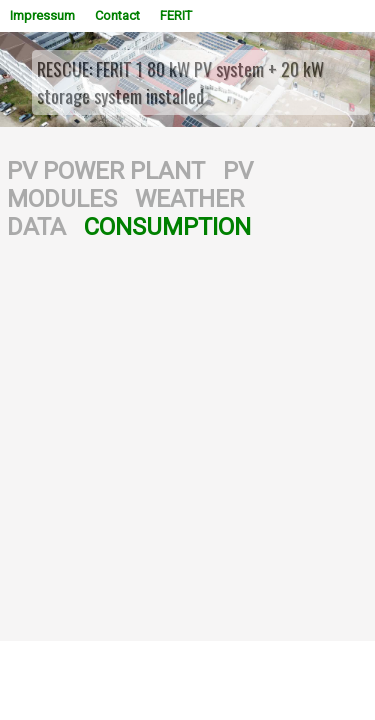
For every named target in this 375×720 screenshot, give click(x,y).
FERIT (176, 15)
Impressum (42, 15)
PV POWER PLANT (106, 171)
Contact (117, 15)
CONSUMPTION (167, 227)
